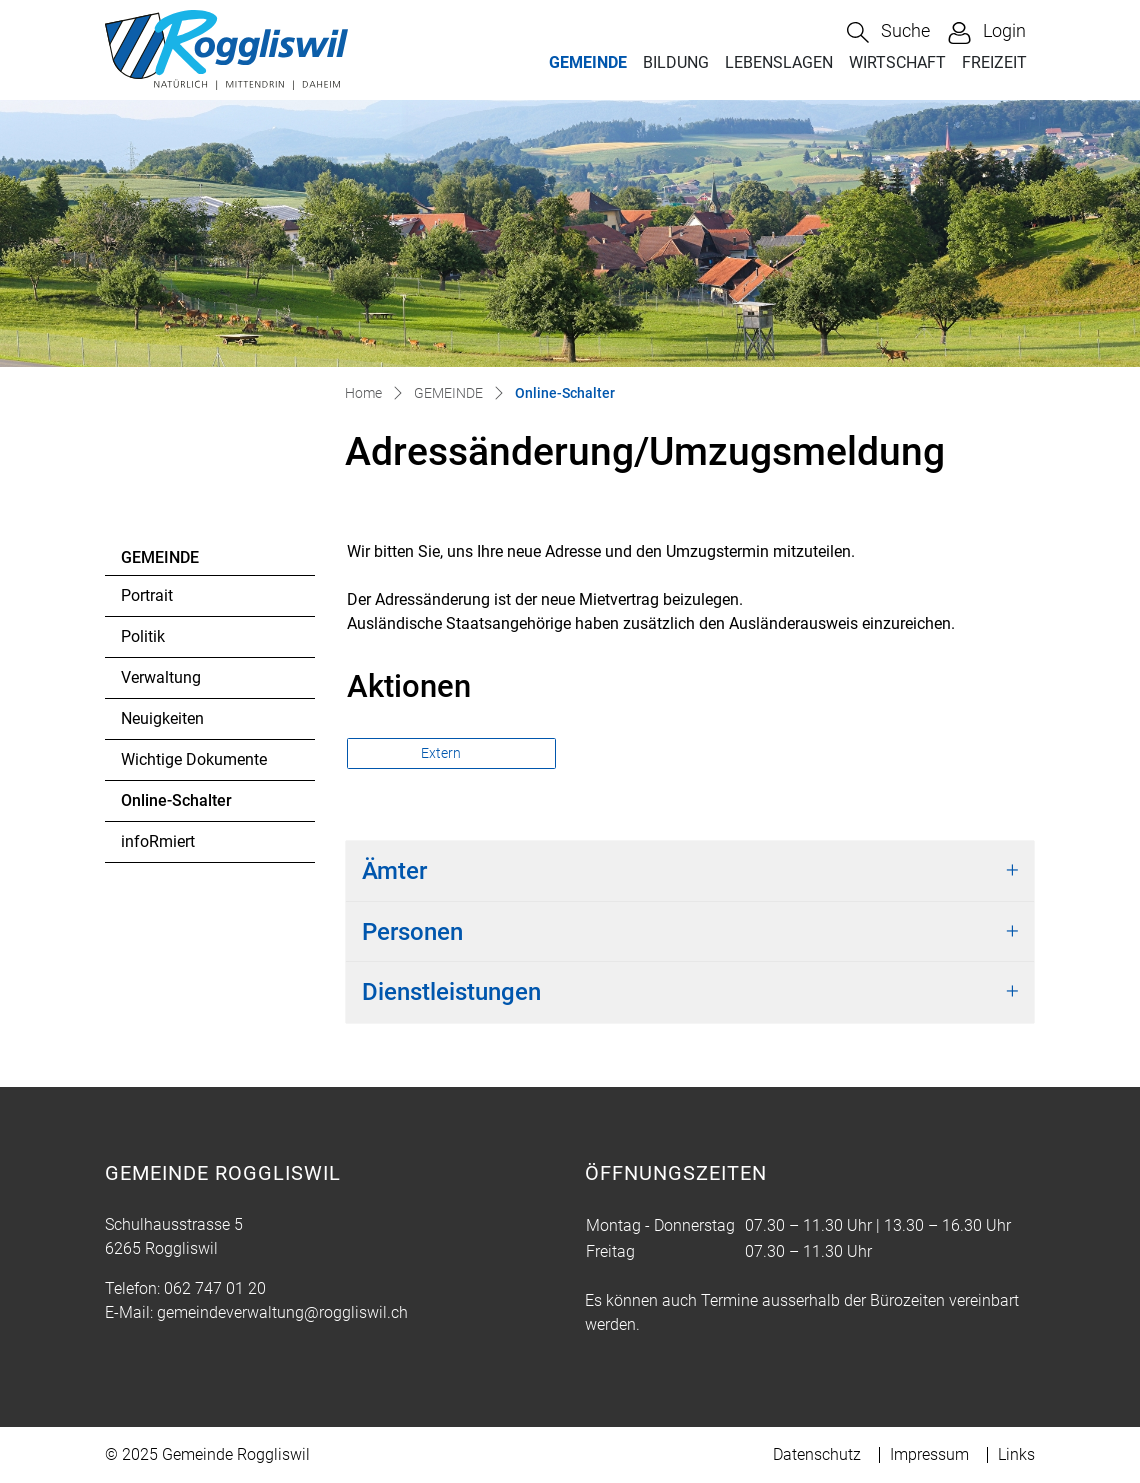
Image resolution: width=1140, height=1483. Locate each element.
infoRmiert (158, 841)
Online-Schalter (176, 806)
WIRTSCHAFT (897, 62)
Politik (143, 636)
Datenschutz (817, 1454)
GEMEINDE (588, 62)
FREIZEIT (994, 62)
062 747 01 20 (215, 1288)
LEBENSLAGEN (779, 62)
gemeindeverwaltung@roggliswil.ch (282, 1312)
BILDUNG (676, 62)
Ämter (394, 871)
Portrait (147, 595)
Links (1016, 1454)
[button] (888, 32)
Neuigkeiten (162, 718)
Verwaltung (161, 677)
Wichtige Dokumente (194, 759)
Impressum (929, 1454)
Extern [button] (442, 753)
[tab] (690, 871)
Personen (412, 932)
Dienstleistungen (451, 992)
